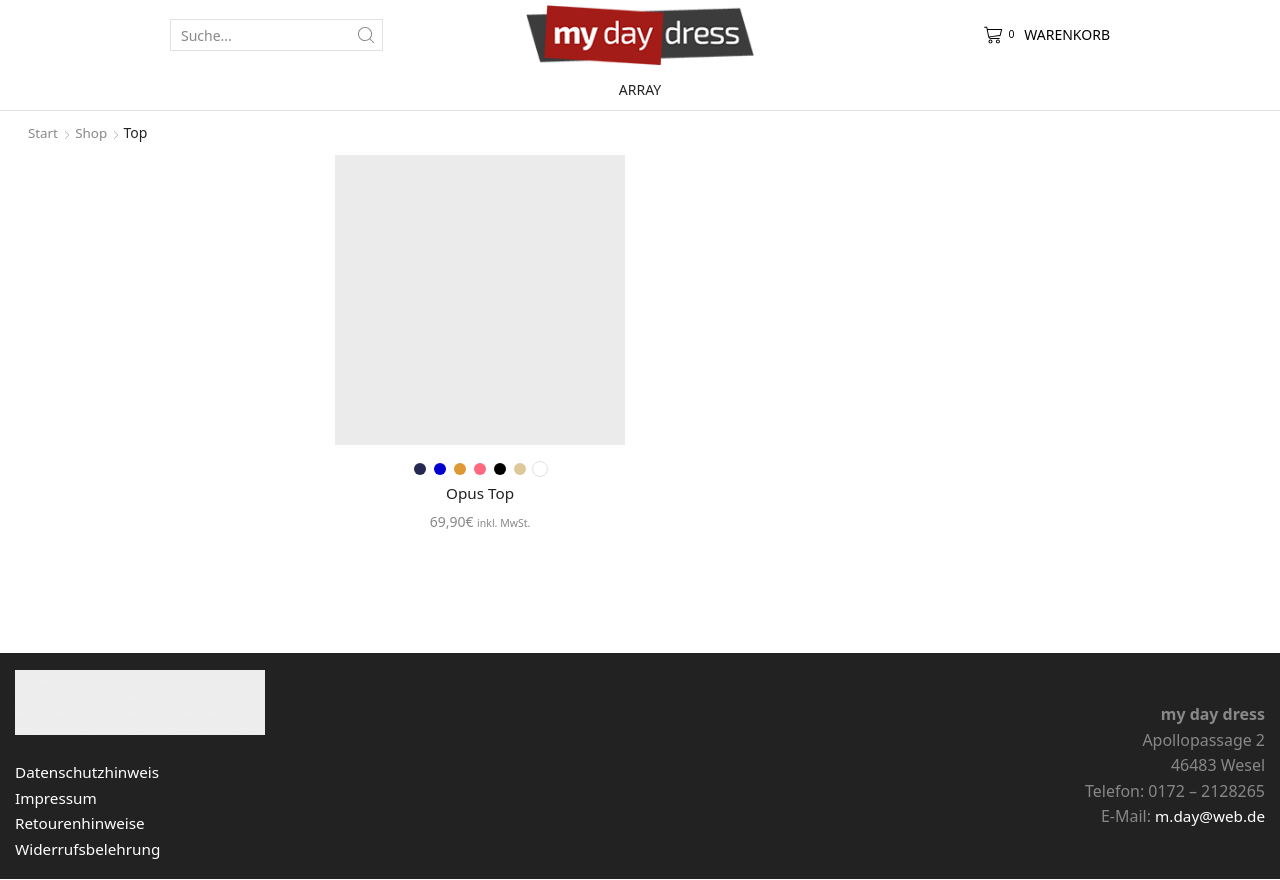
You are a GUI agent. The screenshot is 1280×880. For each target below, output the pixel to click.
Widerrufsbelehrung (91, 850)
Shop (93, 132)
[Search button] (367, 35)
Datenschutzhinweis (90, 773)
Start (43, 132)
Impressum (57, 799)
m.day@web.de (1207, 817)
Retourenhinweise (82, 824)
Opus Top (479, 493)
